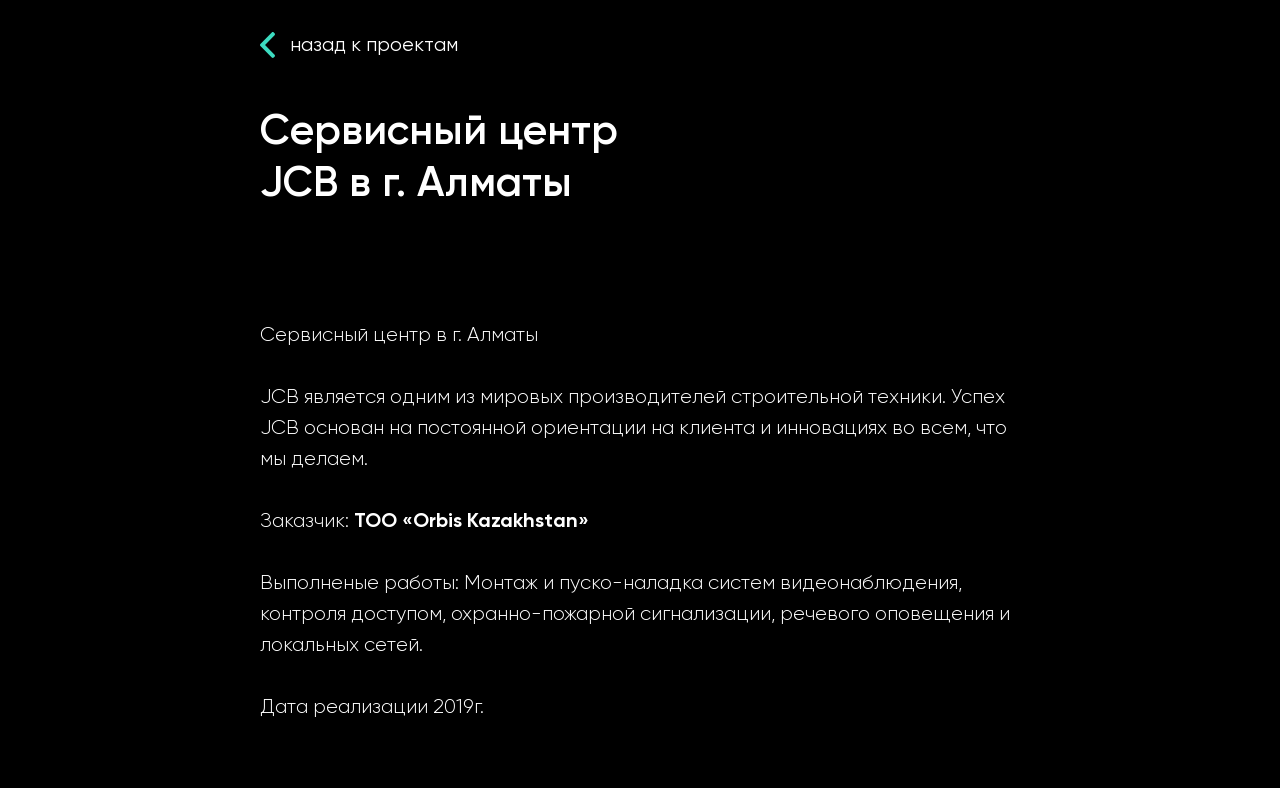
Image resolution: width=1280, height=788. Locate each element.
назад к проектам (374, 44)
